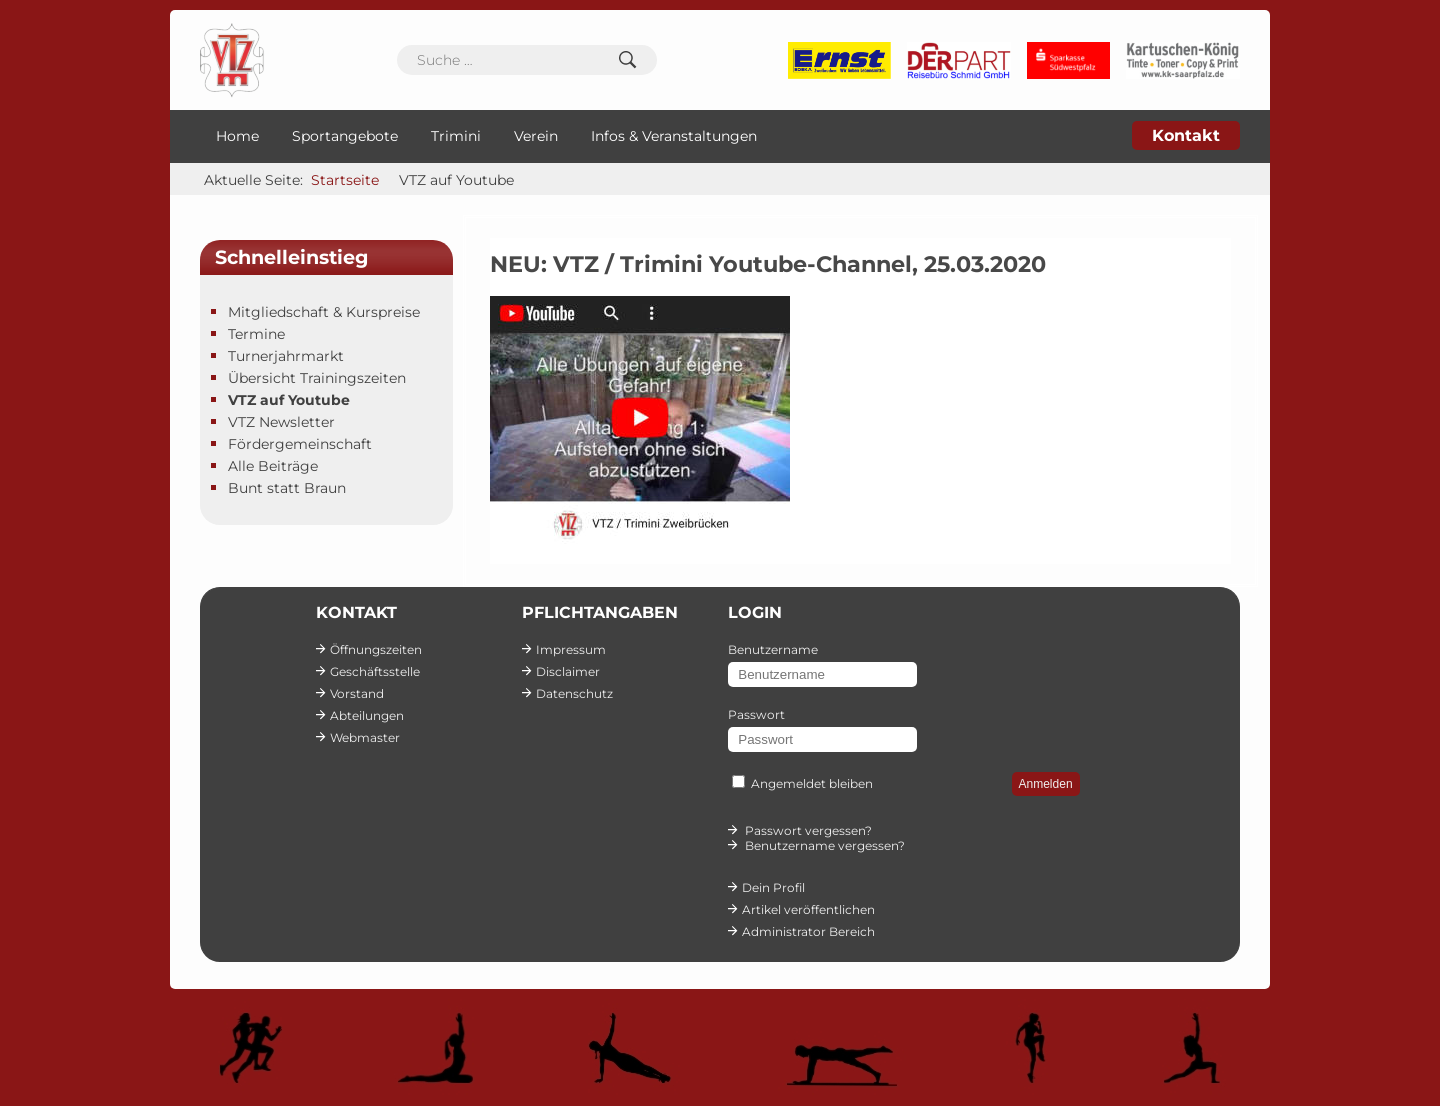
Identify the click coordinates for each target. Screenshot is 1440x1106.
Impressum (571, 649)
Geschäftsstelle (375, 671)
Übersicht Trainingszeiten (317, 378)
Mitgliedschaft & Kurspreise (324, 312)
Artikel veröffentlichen (808, 909)
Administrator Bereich (808, 931)
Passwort (756, 714)
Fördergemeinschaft (300, 444)
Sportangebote (345, 136)
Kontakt (1186, 135)
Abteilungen (367, 715)
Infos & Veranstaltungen (674, 136)
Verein (536, 136)
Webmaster (365, 737)
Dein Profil (773, 887)
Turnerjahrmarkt (286, 356)
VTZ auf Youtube (289, 400)
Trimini (456, 136)
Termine (256, 334)
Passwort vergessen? (808, 830)
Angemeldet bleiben (812, 783)
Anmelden (1046, 784)
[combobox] (527, 60)
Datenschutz (574, 693)
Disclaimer (568, 671)
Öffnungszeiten (376, 649)
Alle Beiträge (273, 466)
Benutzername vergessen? (825, 845)
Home (237, 136)
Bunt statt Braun (287, 488)
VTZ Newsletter (281, 422)
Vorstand (357, 693)
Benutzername (773, 649)
